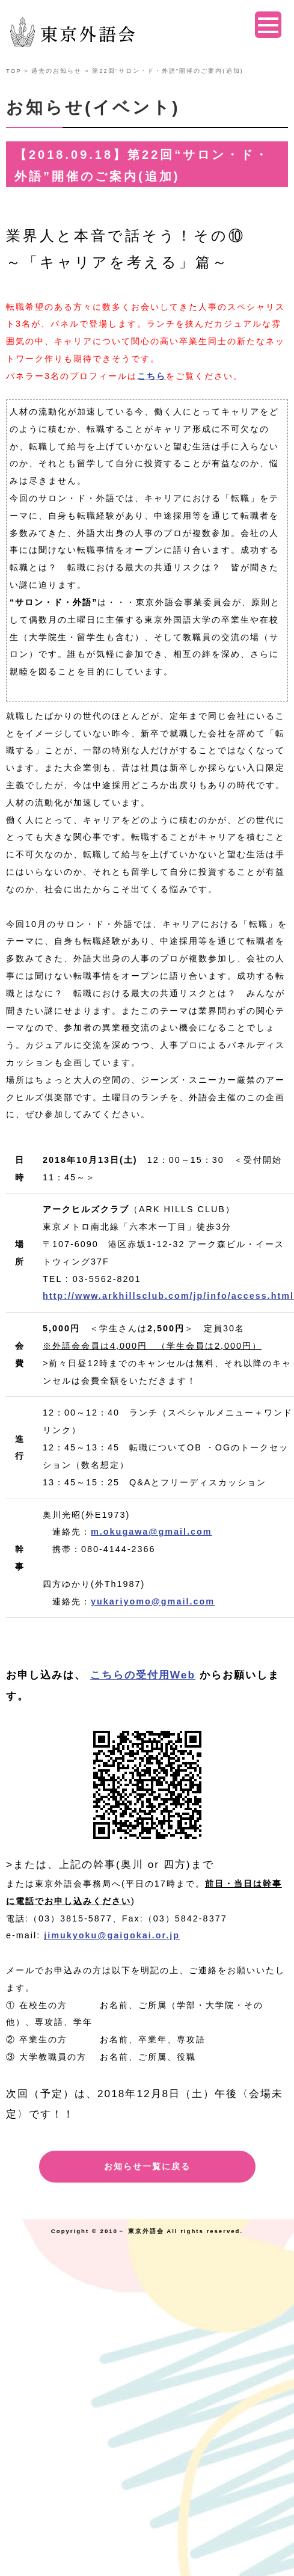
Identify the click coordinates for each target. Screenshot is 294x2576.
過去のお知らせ (56, 70)
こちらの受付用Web (142, 1675)
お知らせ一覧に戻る (147, 2166)
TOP (13, 70)
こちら (151, 376)
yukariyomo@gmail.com (153, 1601)
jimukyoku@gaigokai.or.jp (112, 1935)
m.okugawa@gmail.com (151, 1531)
